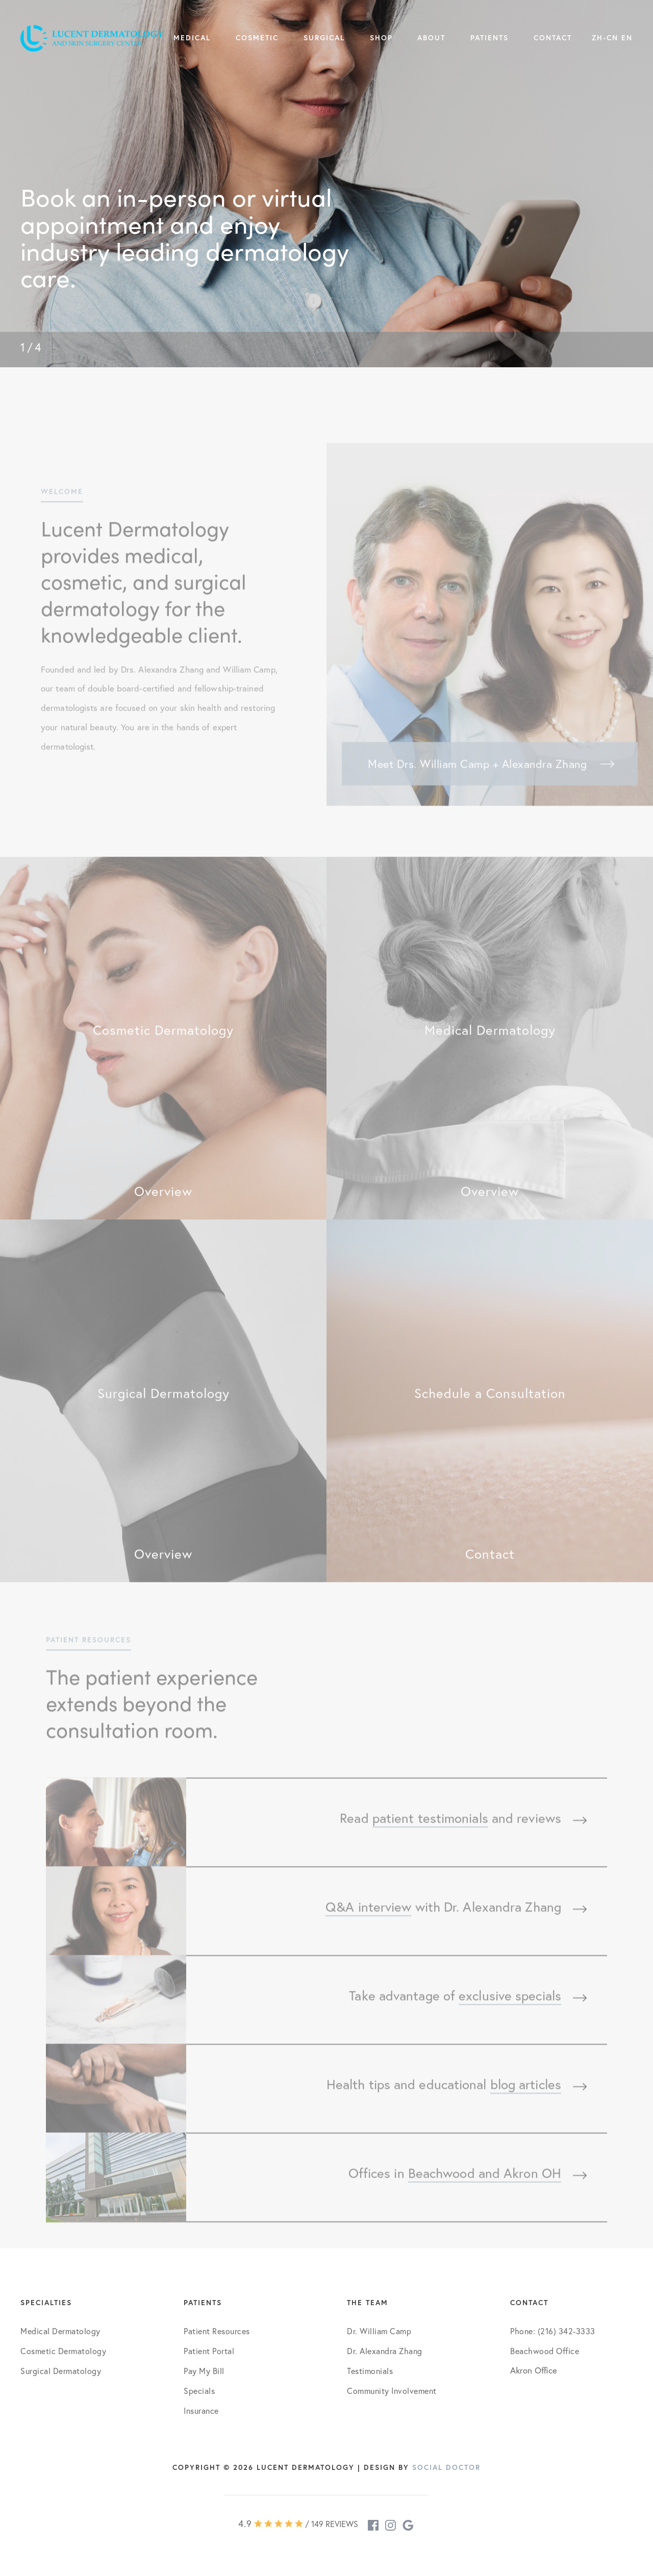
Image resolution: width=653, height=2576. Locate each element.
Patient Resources (217, 2331)
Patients (489, 37)
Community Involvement (392, 2390)
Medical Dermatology (60, 2331)
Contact (553, 37)
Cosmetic (257, 37)
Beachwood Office (544, 2350)
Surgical (324, 37)
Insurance (201, 2410)
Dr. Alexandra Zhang (384, 2350)
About (431, 37)
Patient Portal (209, 2350)
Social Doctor (446, 2467)
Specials (199, 2390)
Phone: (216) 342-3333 (552, 2331)
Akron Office (533, 2370)
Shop (381, 37)
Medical (192, 37)
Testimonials (370, 2370)
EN (627, 37)
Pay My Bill (204, 2370)
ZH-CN (605, 37)
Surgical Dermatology (60, 2370)
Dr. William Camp (379, 2331)
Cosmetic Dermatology (63, 2350)
